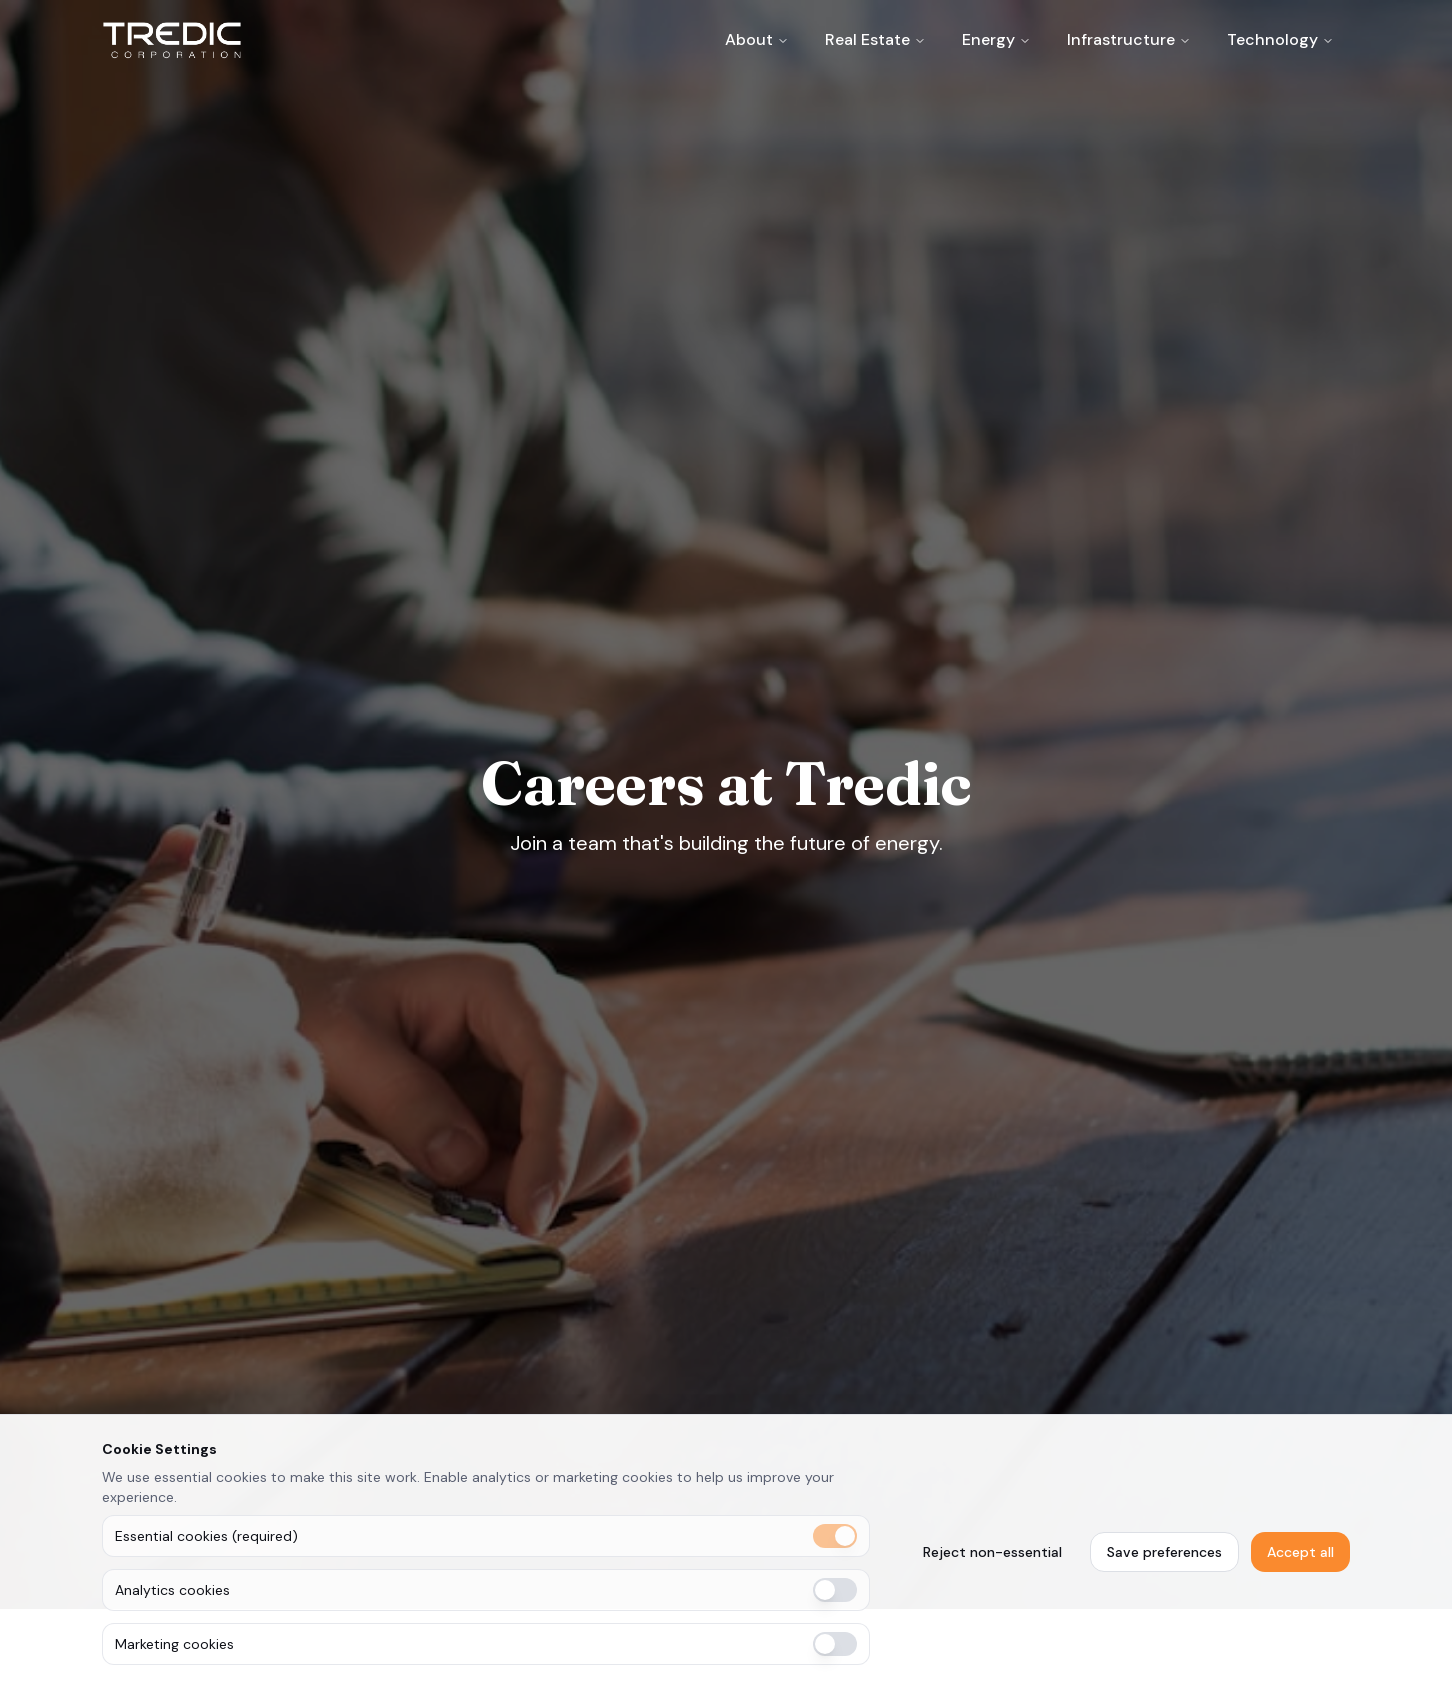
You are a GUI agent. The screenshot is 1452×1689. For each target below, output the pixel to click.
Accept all (1300, 1552)
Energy (988, 39)
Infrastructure (1121, 39)
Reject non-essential (992, 1552)
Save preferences (1164, 1552)
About (749, 39)
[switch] (835, 1536)
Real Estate (867, 39)
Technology (1272, 39)
